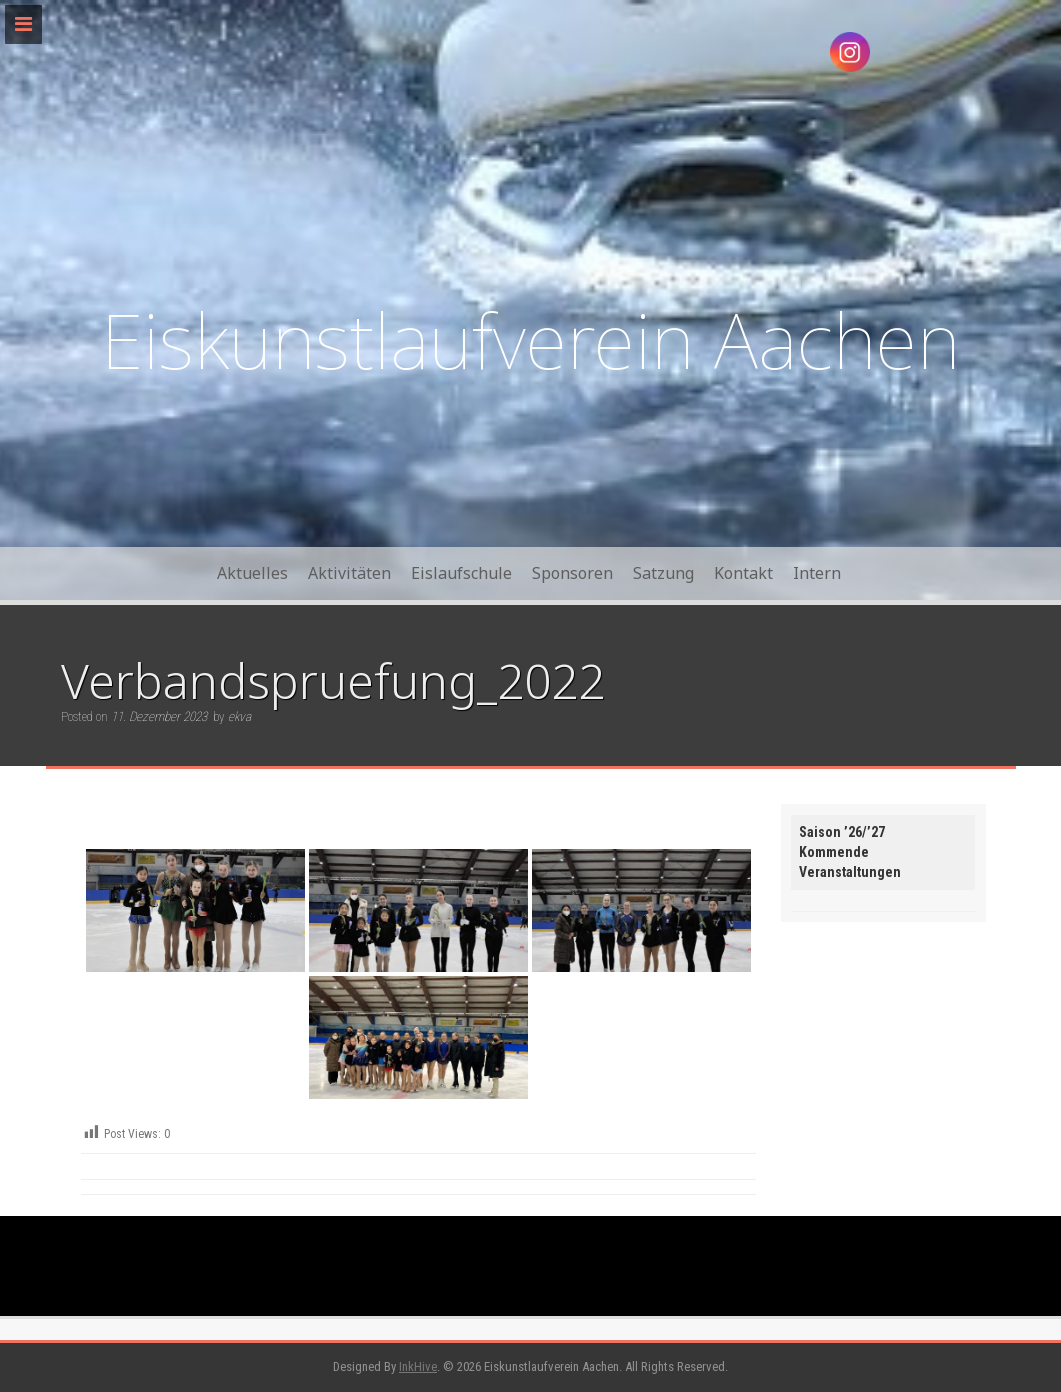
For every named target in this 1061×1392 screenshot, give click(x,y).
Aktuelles (252, 573)
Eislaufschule (461, 573)
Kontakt (743, 573)
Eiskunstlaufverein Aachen (530, 339)
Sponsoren (572, 573)
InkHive (418, 1366)
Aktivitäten (349, 573)
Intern (817, 573)
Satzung (663, 573)
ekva (239, 716)
